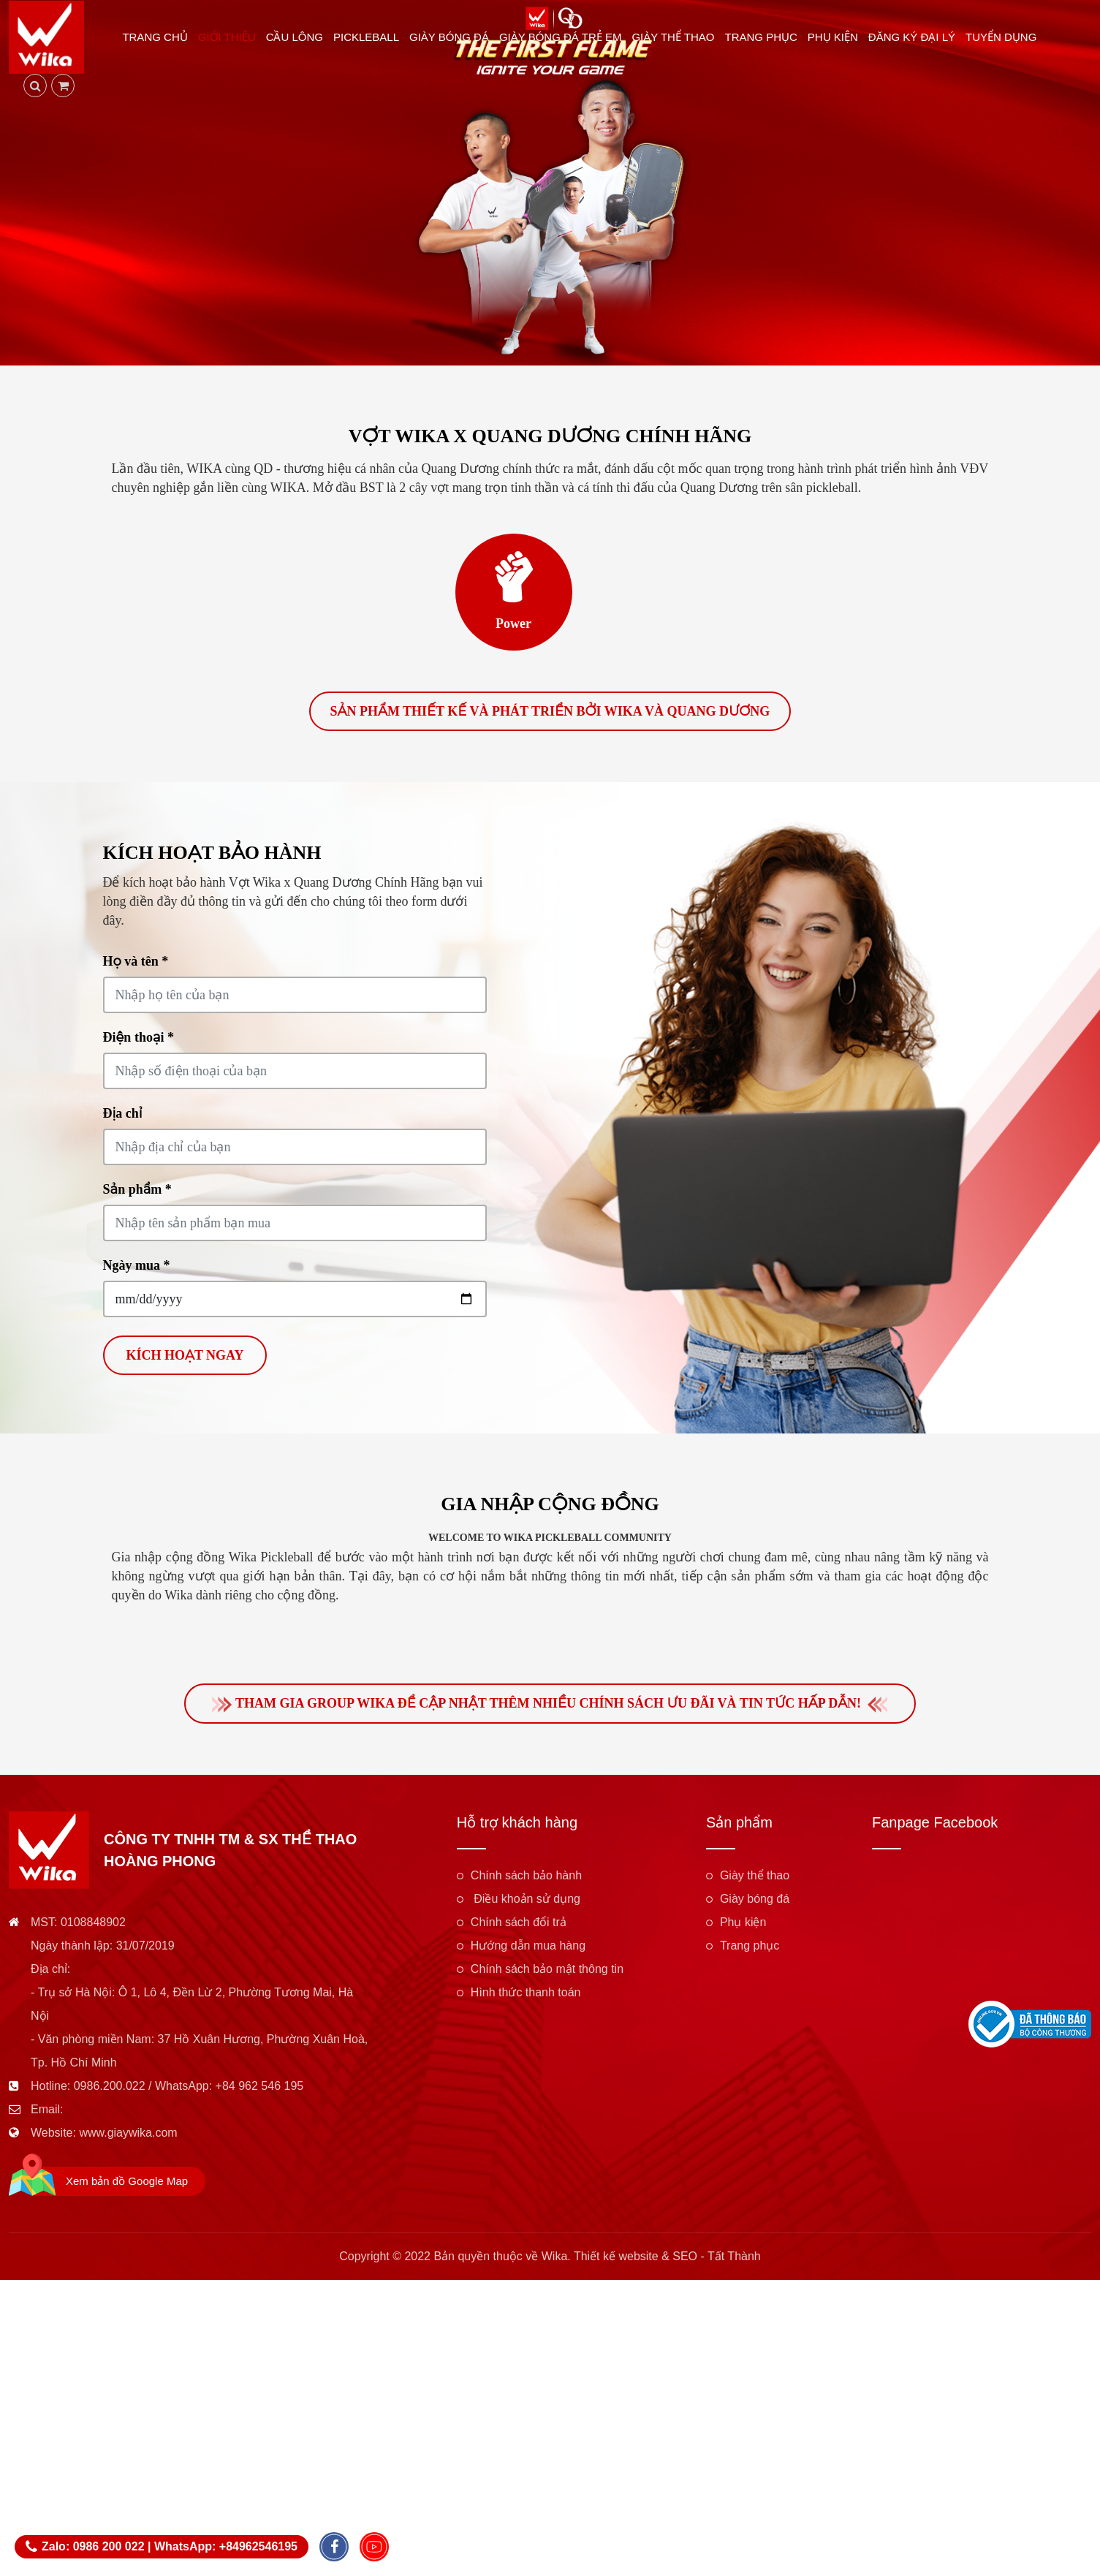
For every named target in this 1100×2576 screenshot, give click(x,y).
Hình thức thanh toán (526, 1997)
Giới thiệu (231, 38)
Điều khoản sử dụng (525, 1904)
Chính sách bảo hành (526, 1880)
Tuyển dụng (1006, 38)
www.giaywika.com (128, 2138)
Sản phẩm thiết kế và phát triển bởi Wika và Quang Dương (550, 714)
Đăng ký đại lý (916, 38)
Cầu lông (298, 38)
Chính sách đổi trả (518, 1927)
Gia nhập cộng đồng (550, 1507)
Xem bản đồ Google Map (127, 2186)
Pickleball (371, 38)
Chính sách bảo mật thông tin (547, 1974)
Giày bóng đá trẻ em (565, 38)
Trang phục (765, 38)
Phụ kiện (837, 38)
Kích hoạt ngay (185, 1358)
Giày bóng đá (454, 38)
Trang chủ (159, 38)
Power (513, 623)
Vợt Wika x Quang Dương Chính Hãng (550, 436)
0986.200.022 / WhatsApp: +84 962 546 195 (188, 2091)
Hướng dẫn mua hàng (528, 1950)
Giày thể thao (678, 38)
